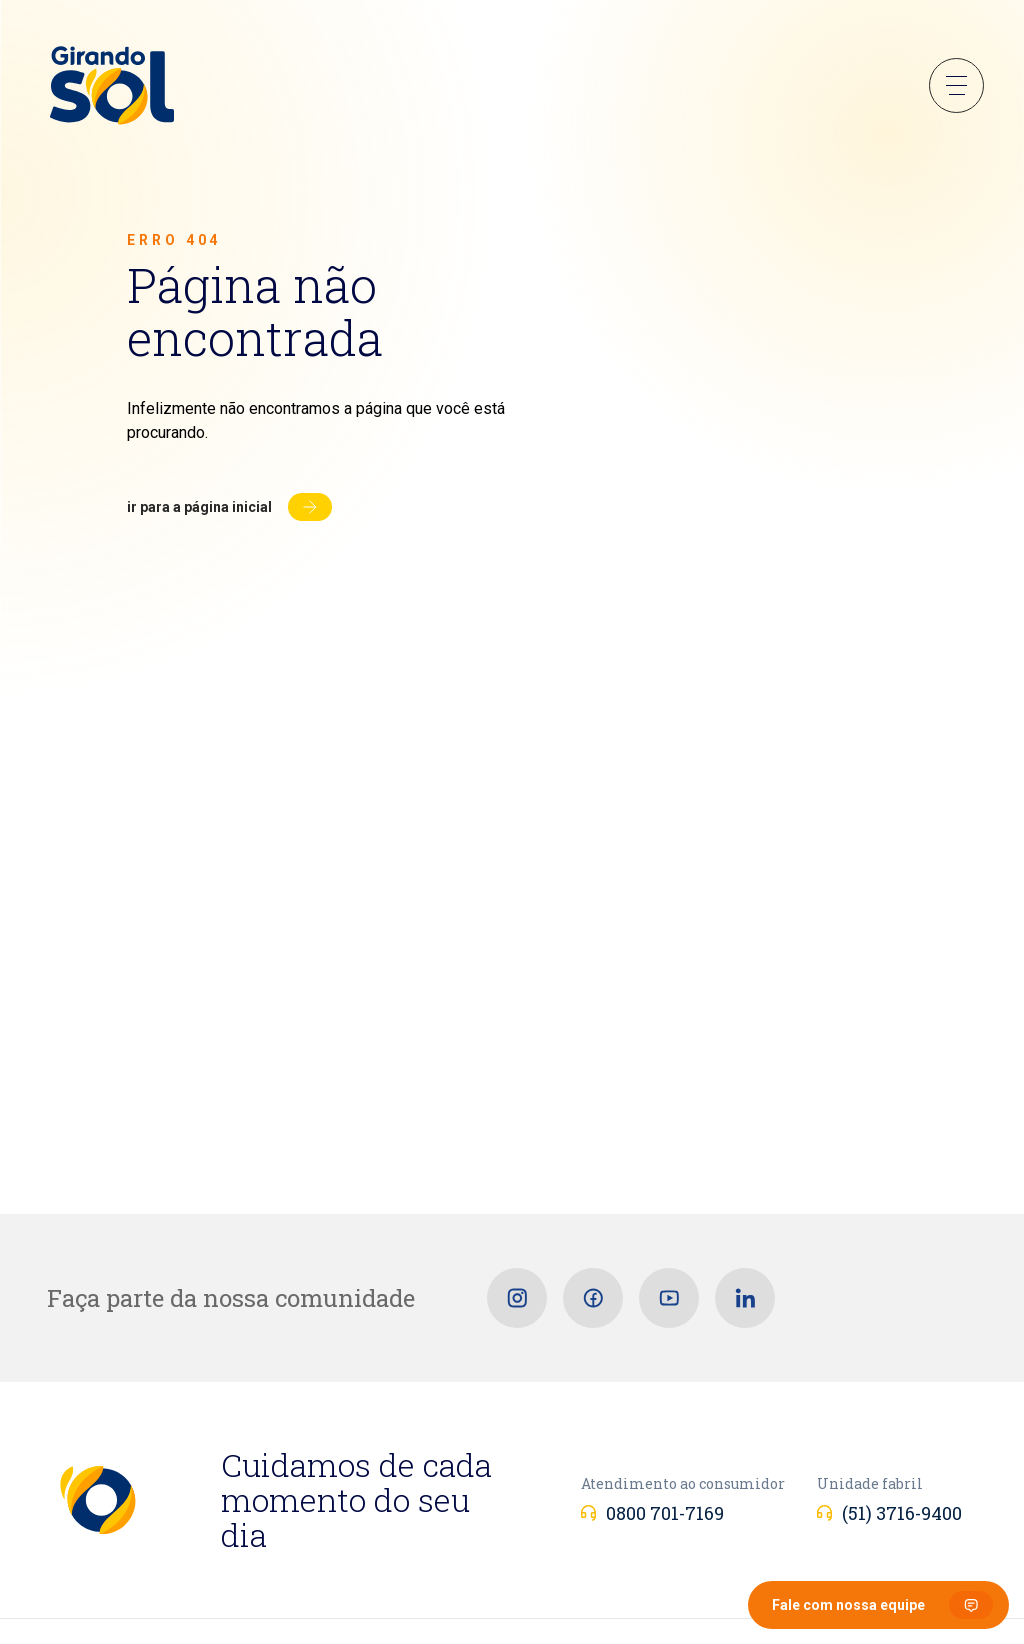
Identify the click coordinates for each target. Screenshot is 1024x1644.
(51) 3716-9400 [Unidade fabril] (902, 1513)
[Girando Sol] (112, 87)
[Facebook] (593, 1298)
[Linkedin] (745, 1298)
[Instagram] (517, 1298)
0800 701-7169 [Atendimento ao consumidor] (665, 1513)
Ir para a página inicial (199, 507)
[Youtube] (669, 1298)
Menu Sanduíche (956, 85)
